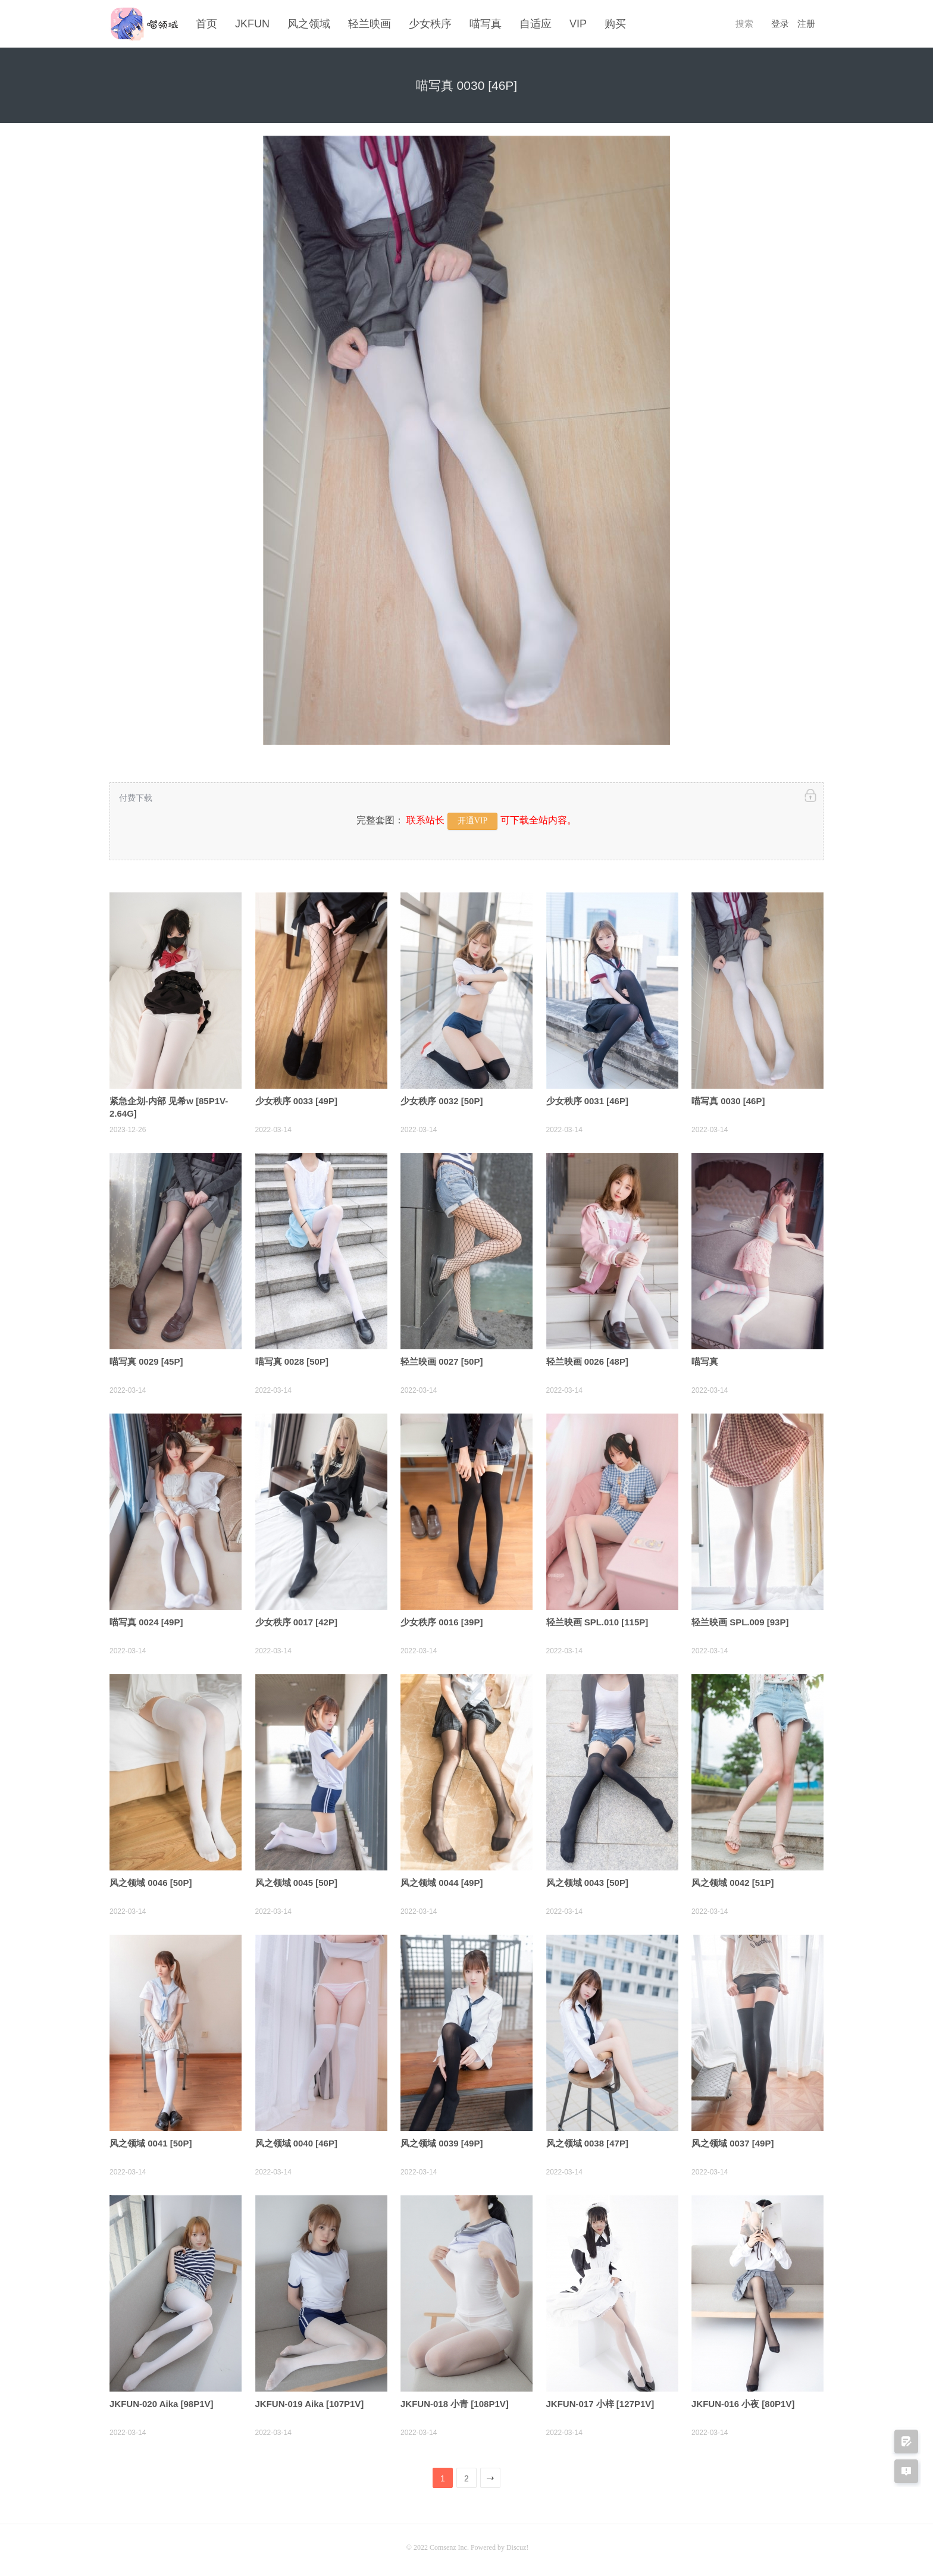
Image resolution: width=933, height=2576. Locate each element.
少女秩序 (430, 24)
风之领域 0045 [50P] (296, 1879)
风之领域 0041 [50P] (150, 2140)
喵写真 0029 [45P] (146, 1358)
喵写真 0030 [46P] (728, 1097)
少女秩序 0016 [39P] (441, 1618)
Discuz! (517, 2544)
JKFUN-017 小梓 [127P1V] (600, 2400)
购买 (615, 24)
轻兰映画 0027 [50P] (441, 1358)
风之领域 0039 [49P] (441, 2140)
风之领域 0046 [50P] (150, 1879)
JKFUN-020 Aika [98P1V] (161, 2400)
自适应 (535, 24)
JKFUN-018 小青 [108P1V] (454, 2400)
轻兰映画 (369, 24)
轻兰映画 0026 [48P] (587, 1358)
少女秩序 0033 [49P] (296, 1097)
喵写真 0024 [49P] (146, 1618)
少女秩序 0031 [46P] (587, 1097)
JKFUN (252, 24)
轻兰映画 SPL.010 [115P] (597, 1618)
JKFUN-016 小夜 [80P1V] (742, 2400)
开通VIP (473, 817)
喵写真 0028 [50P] (291, 1358)
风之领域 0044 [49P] (441, 1879)
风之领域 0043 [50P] (587, 1879)
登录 (780, 24)
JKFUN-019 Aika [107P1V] (309, 2400)
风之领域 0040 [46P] (296, 2140)
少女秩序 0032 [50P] (441, 1097)
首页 (206, 24)
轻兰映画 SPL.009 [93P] (739, 1618)
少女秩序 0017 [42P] (296, 1618)
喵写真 (485, 24)
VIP (578, 24)
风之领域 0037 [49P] (732, 2140)
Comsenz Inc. (450, 2544)
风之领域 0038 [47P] (587, 2140)
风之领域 (308, 24)
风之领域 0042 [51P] (732, 1879)
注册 (806, 24)
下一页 (491, 2477)
